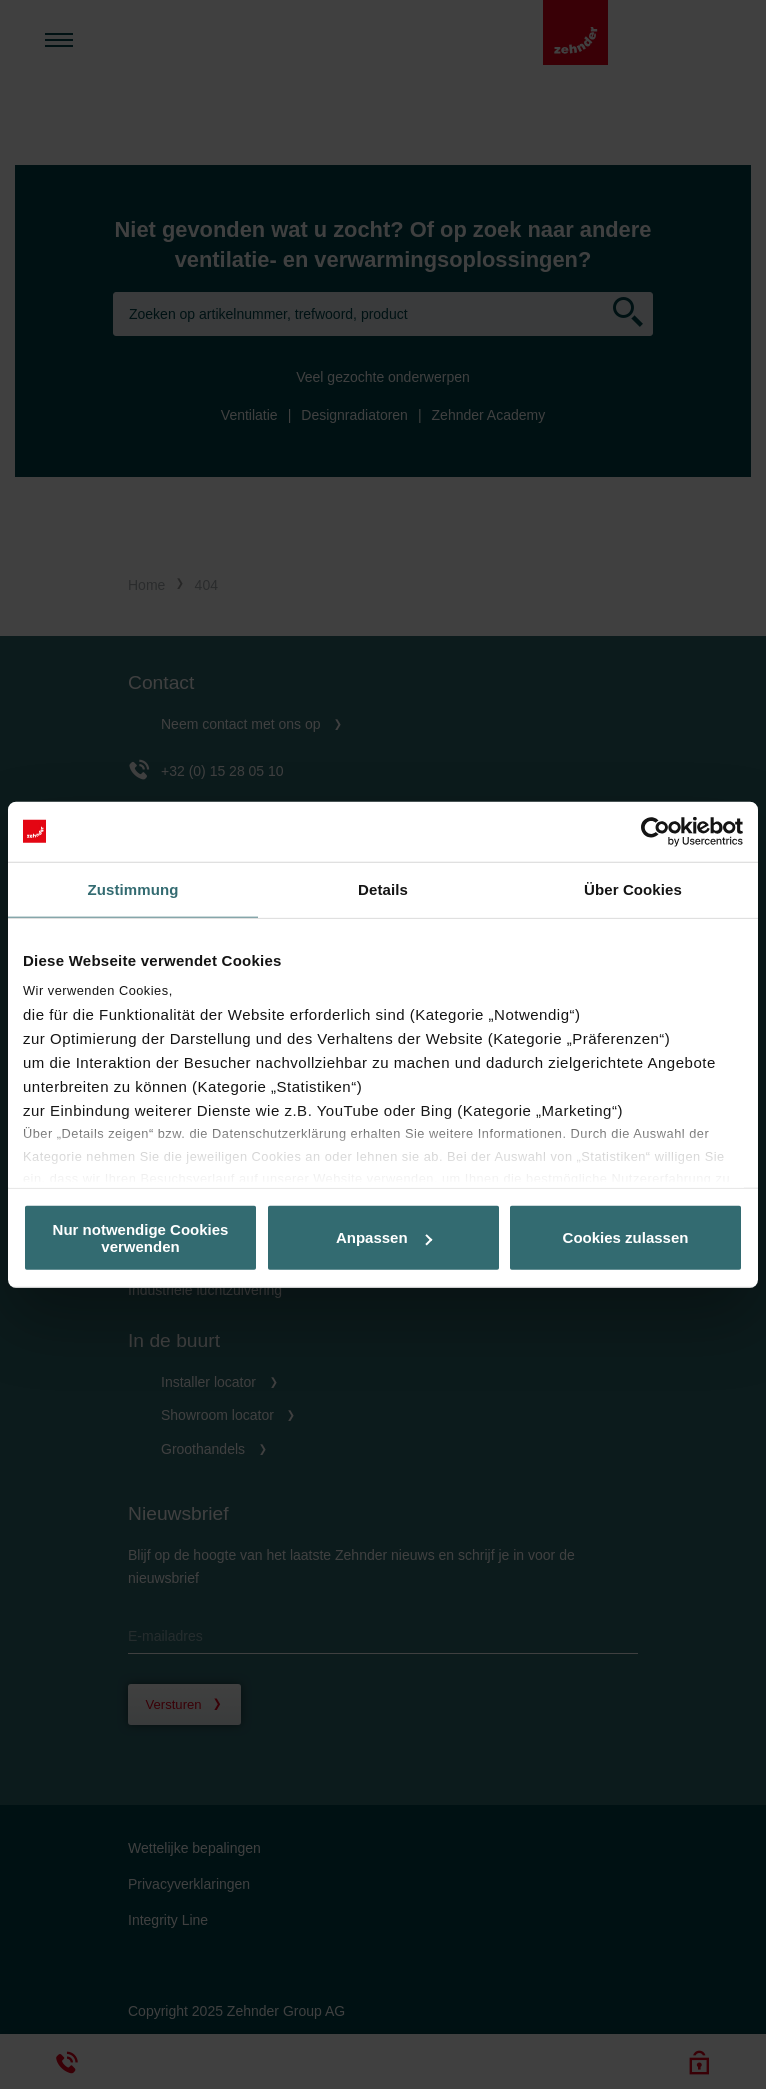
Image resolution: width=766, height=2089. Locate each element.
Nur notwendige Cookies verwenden (141, 1237)
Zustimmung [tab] (133, 888)
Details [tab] (383, 888)
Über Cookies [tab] (633, 888)
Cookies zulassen (626, 1237)
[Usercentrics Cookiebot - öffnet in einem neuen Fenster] (655, 831)
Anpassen (384, 1237)
